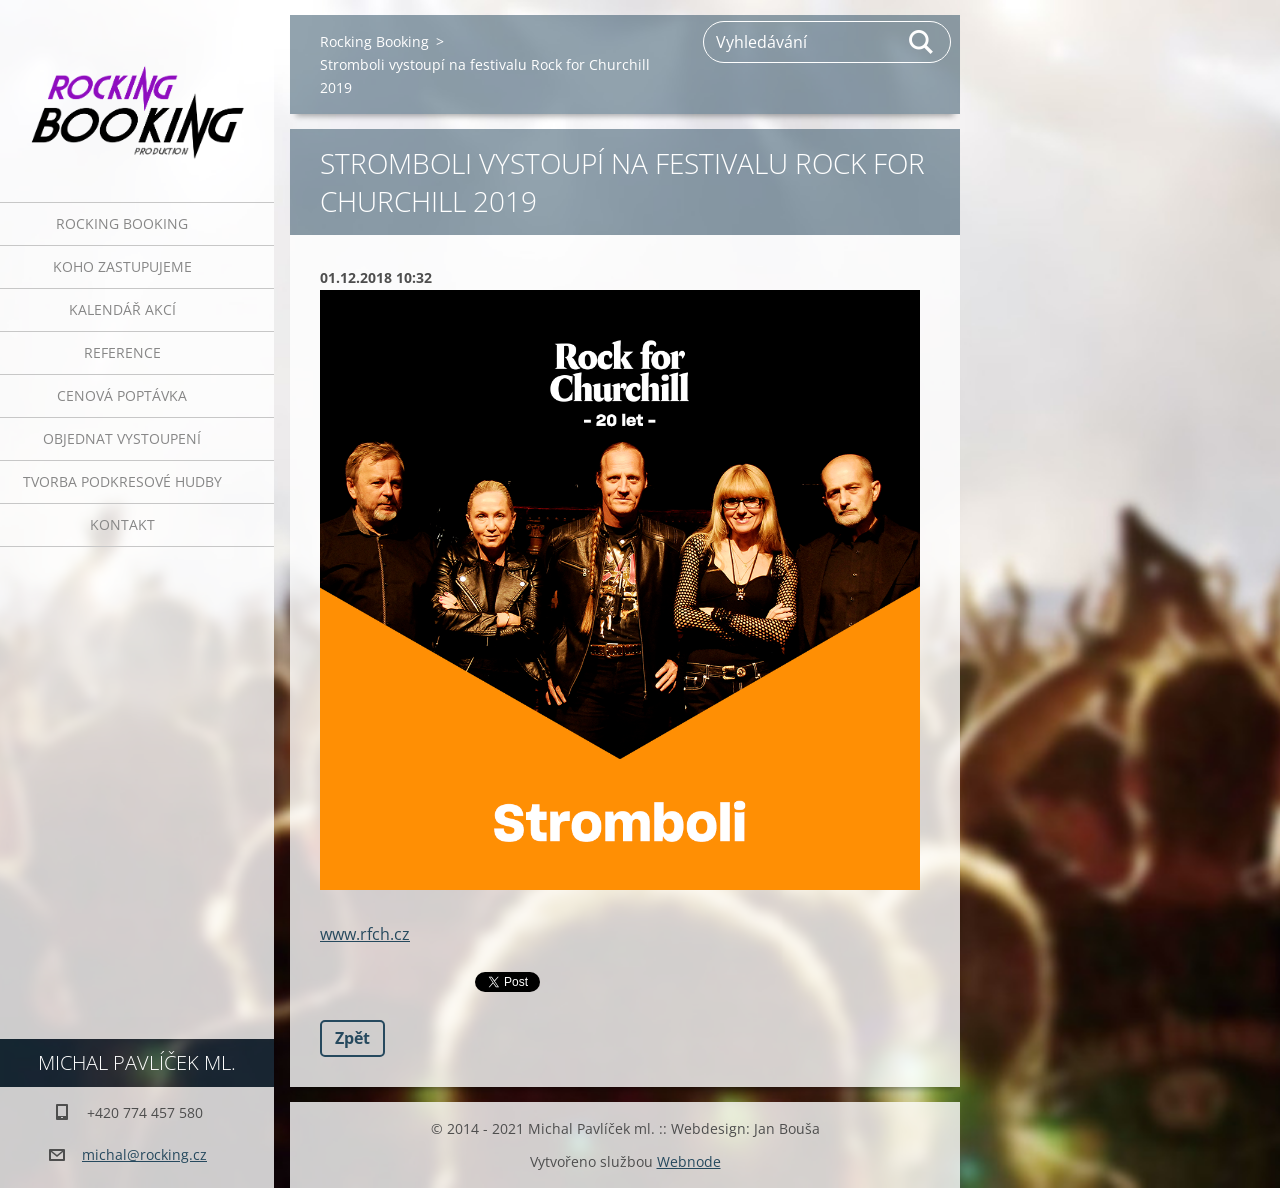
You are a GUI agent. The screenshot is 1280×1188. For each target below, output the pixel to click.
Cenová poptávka (122, 395)
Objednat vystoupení (122, 438)
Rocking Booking (122, 223)
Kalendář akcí (122, 309)
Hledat (922, 42)
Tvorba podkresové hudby (122, 481)
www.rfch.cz (365, 934)
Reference (122, 352)
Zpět (352, 1038)
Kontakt (122, 524)
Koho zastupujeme (122, 266)
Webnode (689, 1161)
